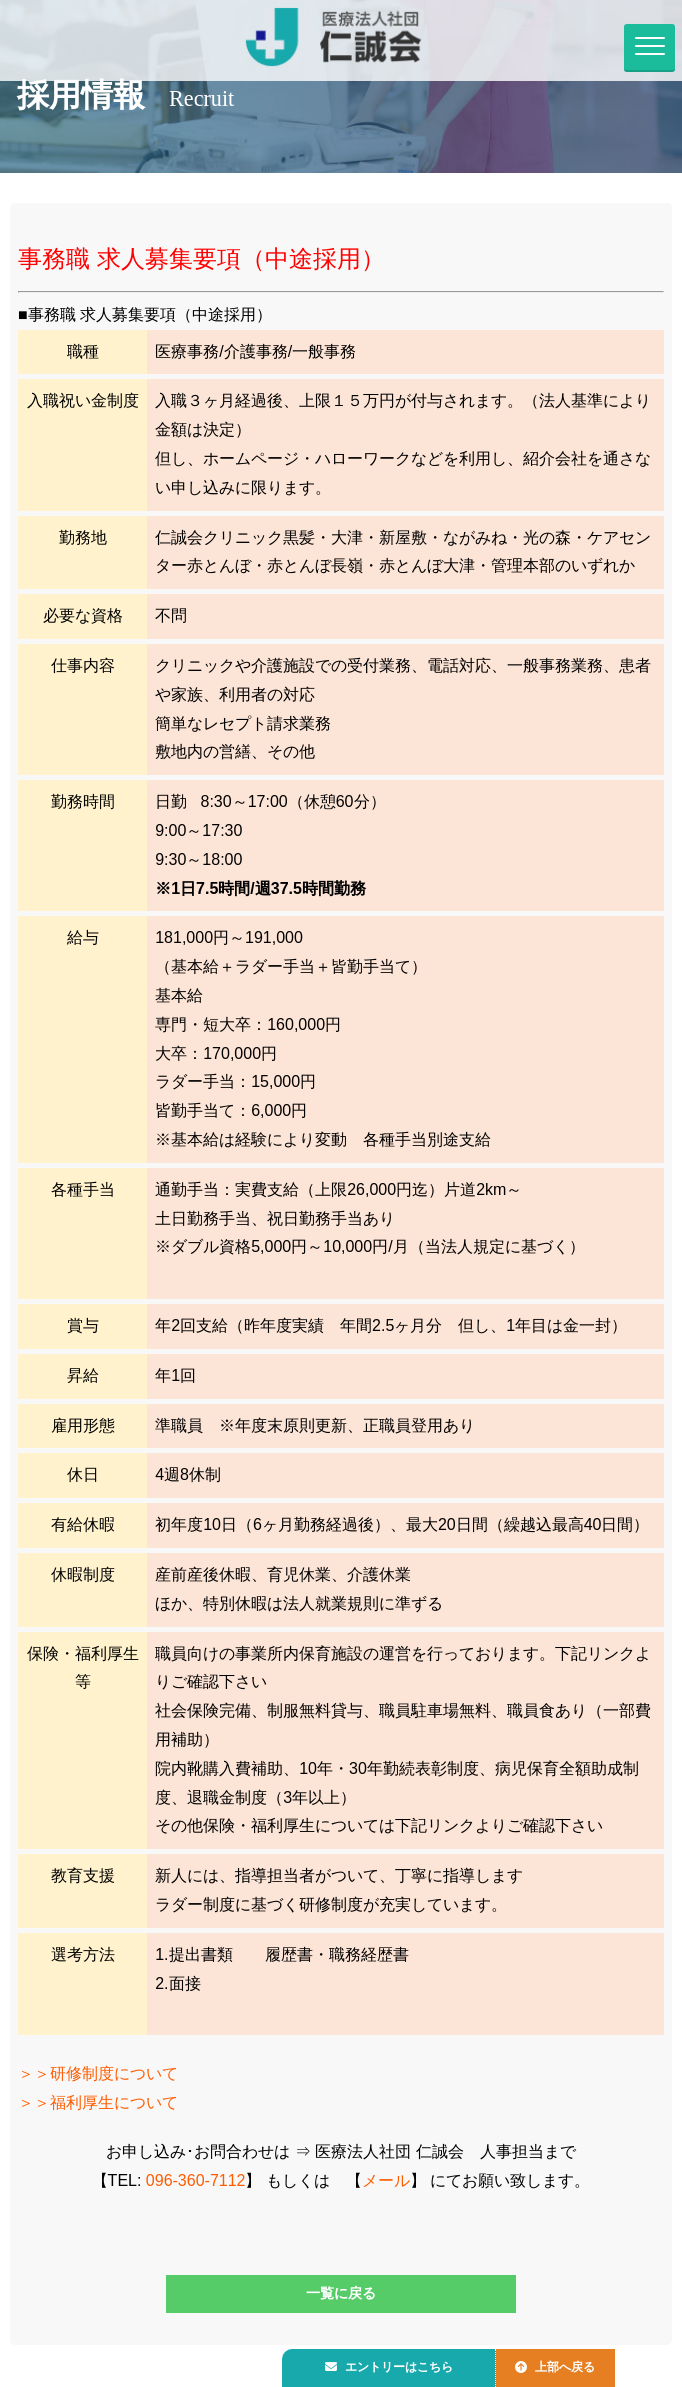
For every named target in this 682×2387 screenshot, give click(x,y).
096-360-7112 (196, 2180)
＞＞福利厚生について (98, 2103)
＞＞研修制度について (98, 2074)
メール (386, 2180)
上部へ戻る (571, 2363)
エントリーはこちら (395, 2363)
